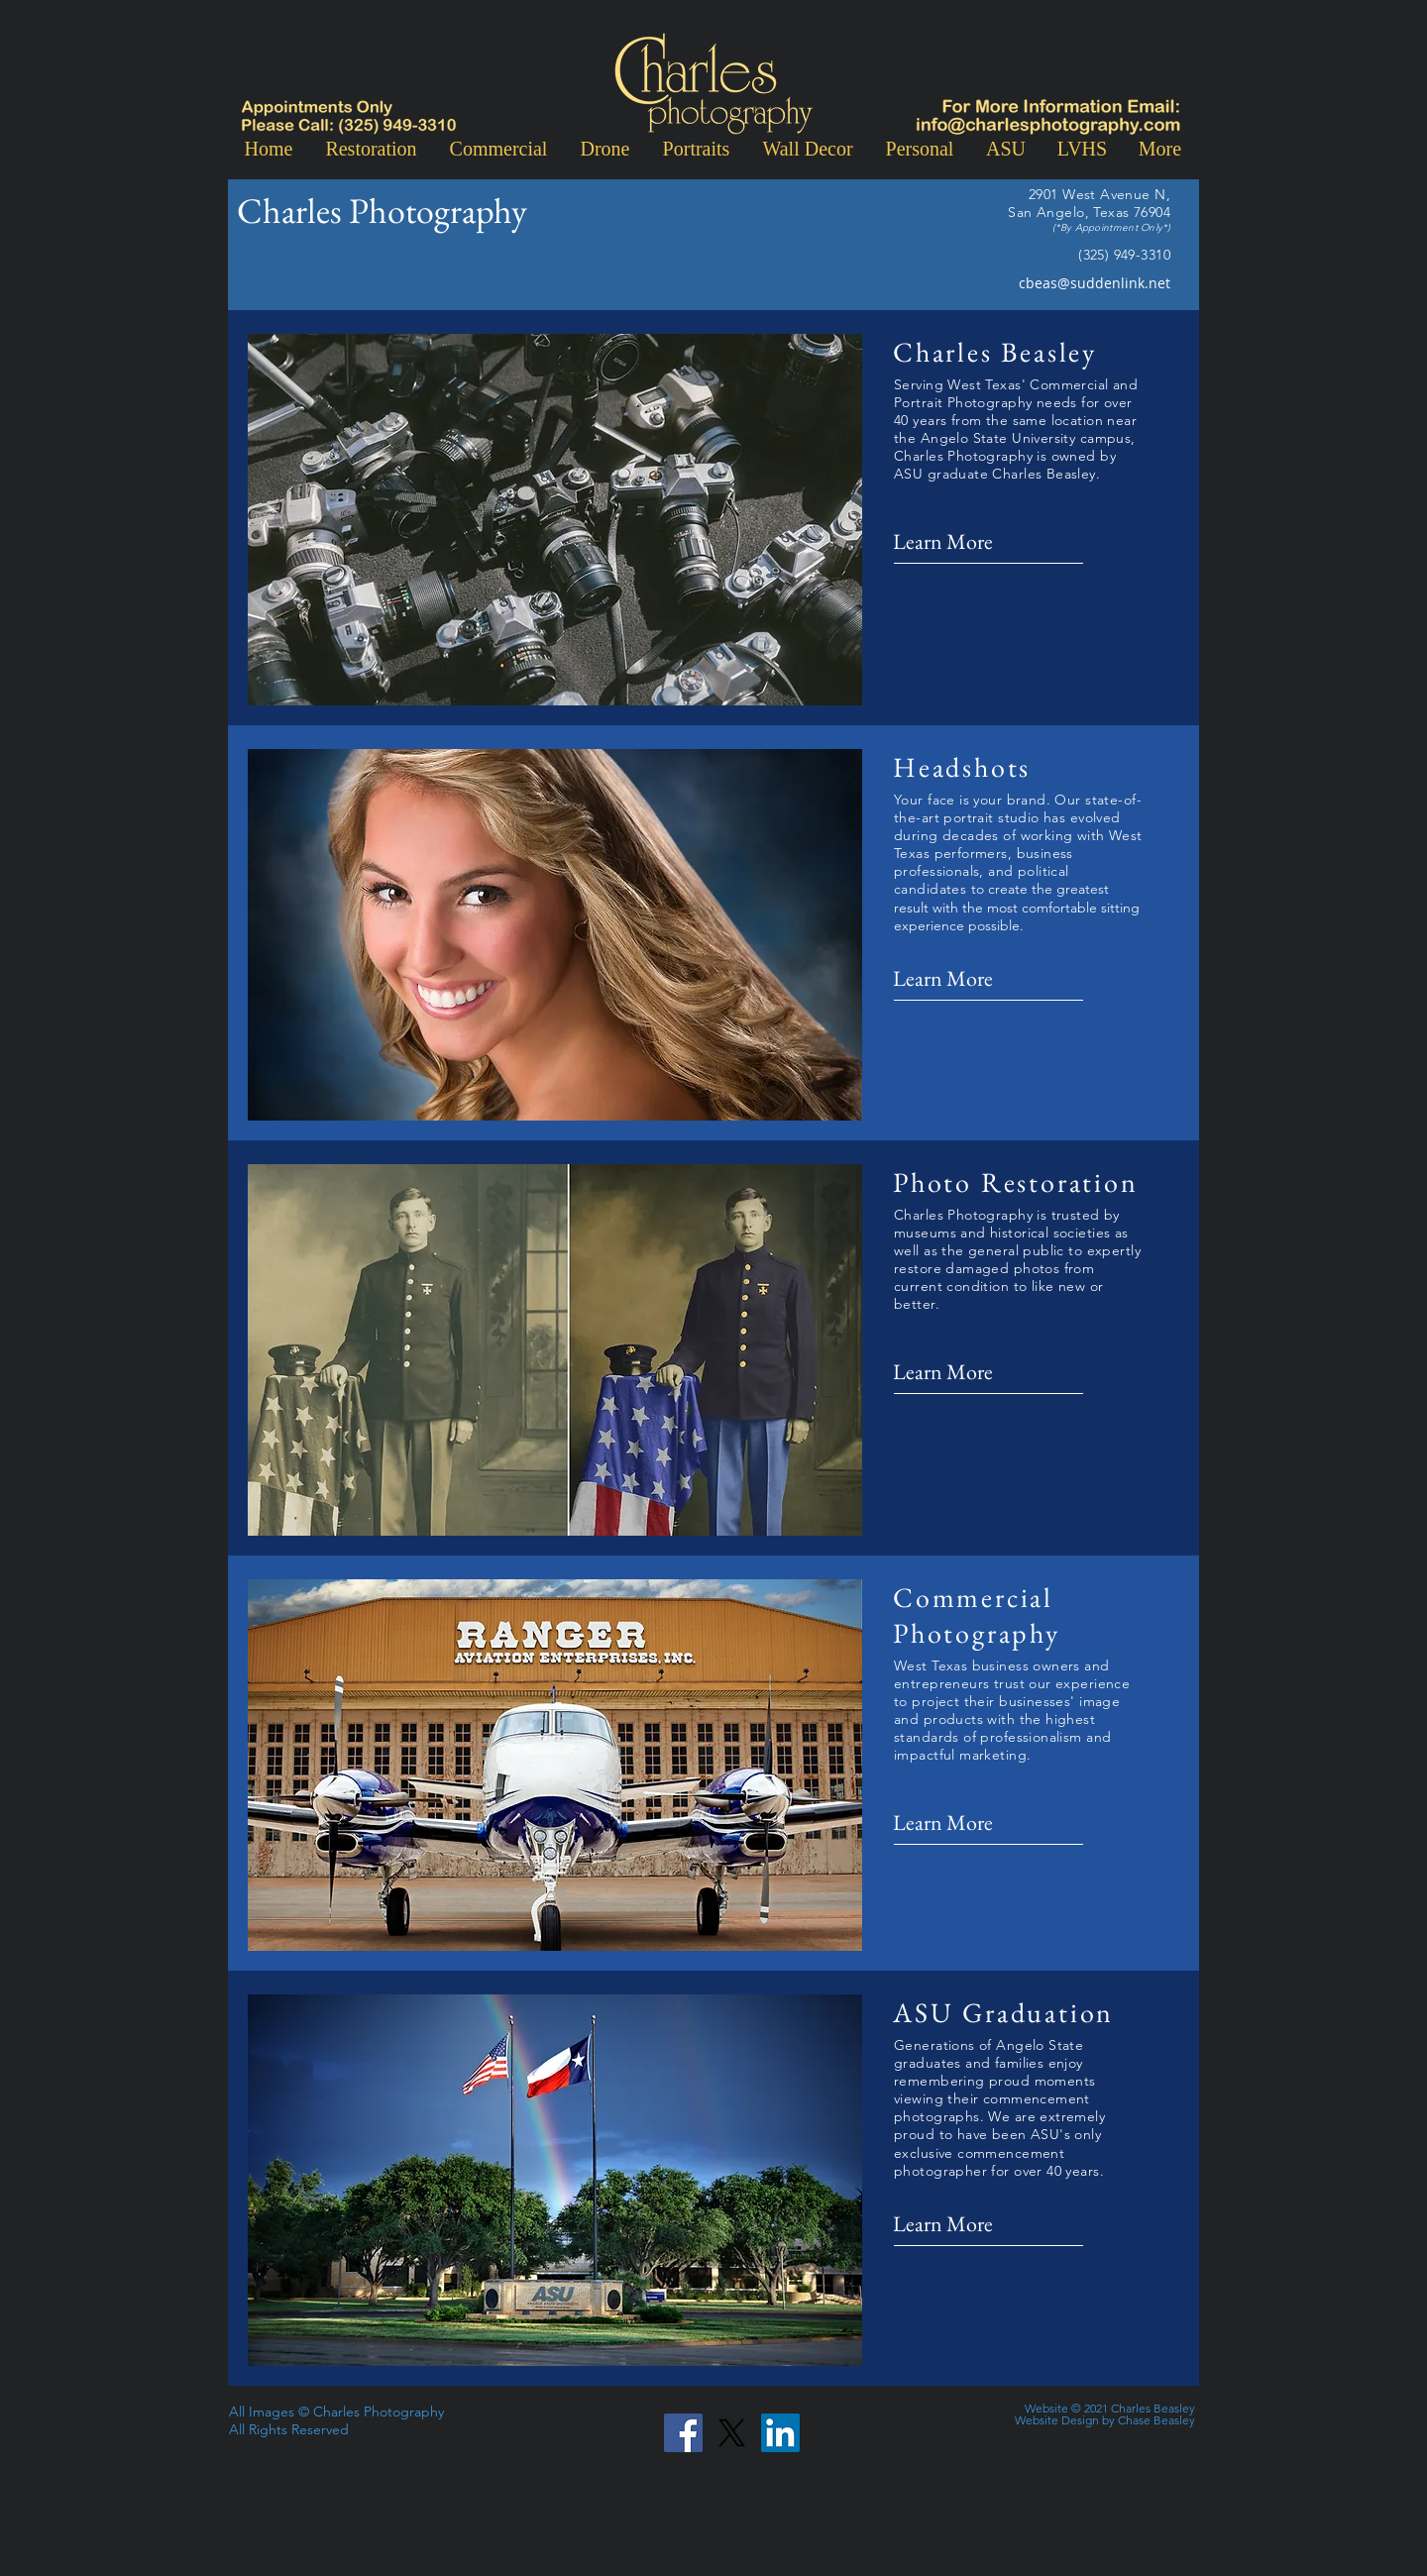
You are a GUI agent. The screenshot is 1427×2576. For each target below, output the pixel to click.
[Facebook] (683, 2433)
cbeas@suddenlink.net (1094, 282)
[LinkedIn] (780, 2433)
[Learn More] (958, 542)
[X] (732, 2433)
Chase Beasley (1156, 2420)
